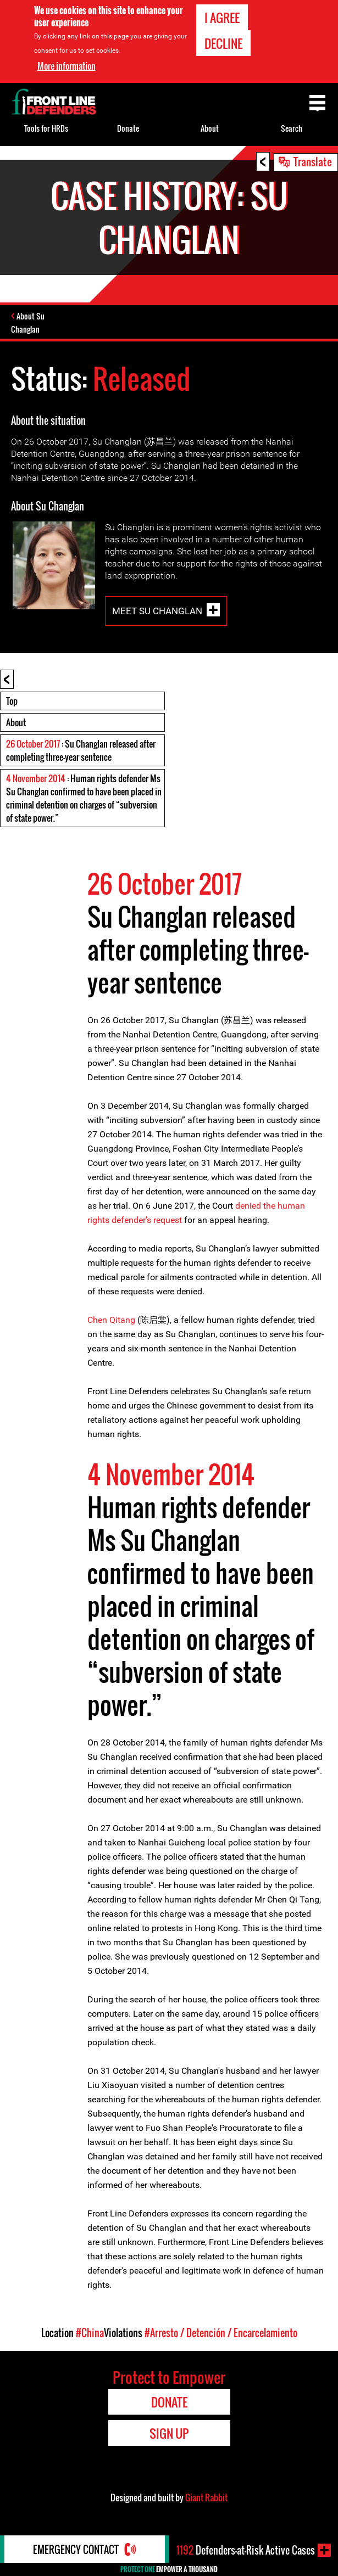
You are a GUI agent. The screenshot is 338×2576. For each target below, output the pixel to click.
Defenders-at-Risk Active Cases (245, 2550)
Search (291, 128)
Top (12, 701)
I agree (222, 17)
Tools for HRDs (46, 128)
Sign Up (169, 2433)
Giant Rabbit (206, 2497)
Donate (128, 128)
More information (66, 65)
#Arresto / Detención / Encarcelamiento (221, 2333)
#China (90, 2333)
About (16, 722)
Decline (223, 43)
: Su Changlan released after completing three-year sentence (81, 750)
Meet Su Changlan (157, 610)
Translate (312, 161)
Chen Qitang (112, 1320)
